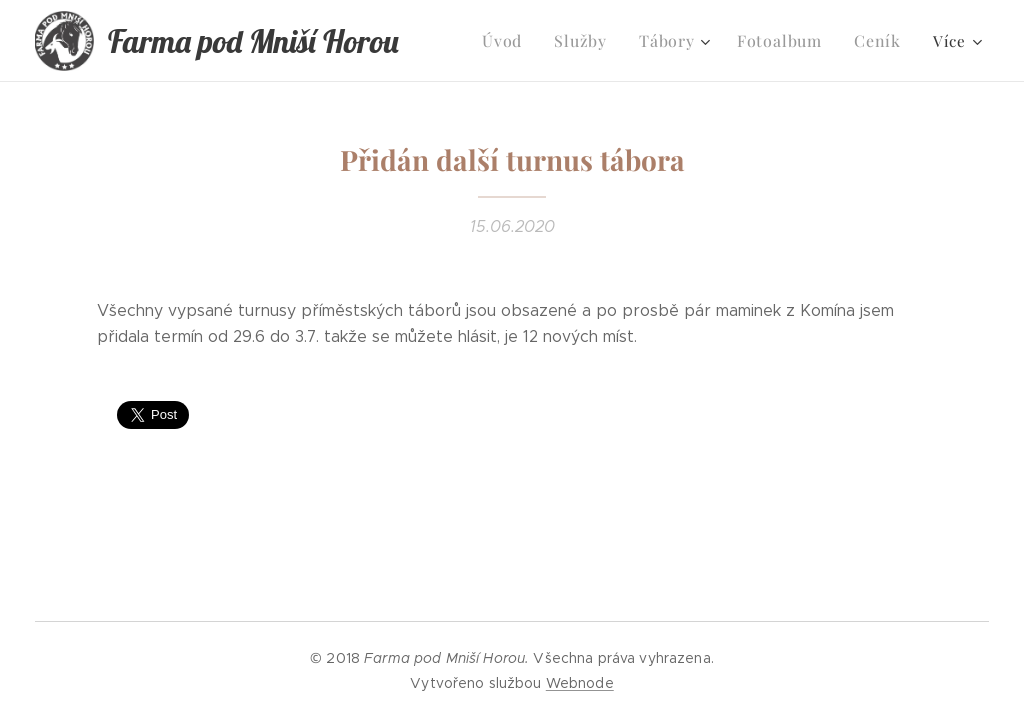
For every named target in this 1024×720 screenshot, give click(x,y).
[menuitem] (520, 41)
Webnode (580, 683)
